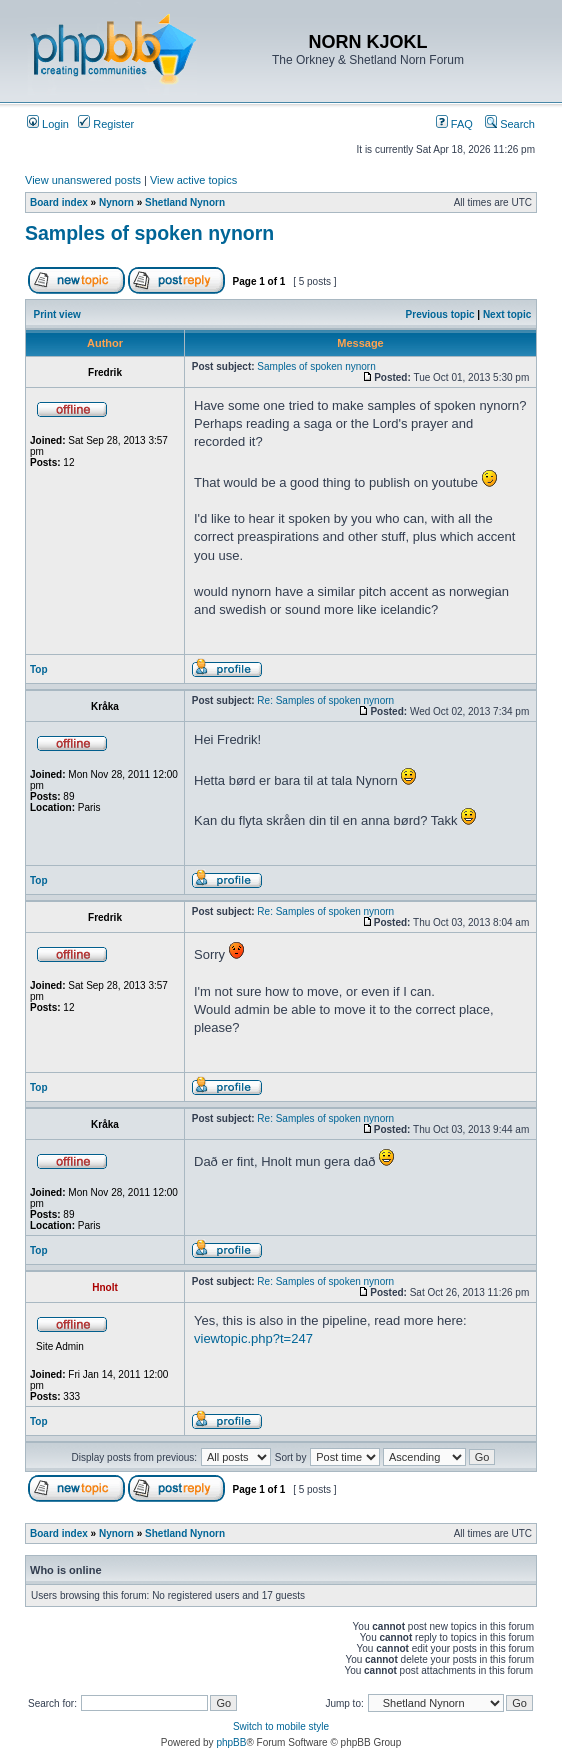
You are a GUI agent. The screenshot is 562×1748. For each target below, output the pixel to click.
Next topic (507, 314)
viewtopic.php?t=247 (253, 1338)
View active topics (193, 180)
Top (39, 669)
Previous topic (440, 314)
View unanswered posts (83, 180)
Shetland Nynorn (185, 202)
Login (48, 124)
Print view (57, 314)
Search (510, 124)
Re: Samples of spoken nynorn (325, 700)
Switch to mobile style (281, 1726)
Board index (59, 202)
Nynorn (116, 202)
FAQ (454, 124)
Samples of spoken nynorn (149, 233)
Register (106, 124)
